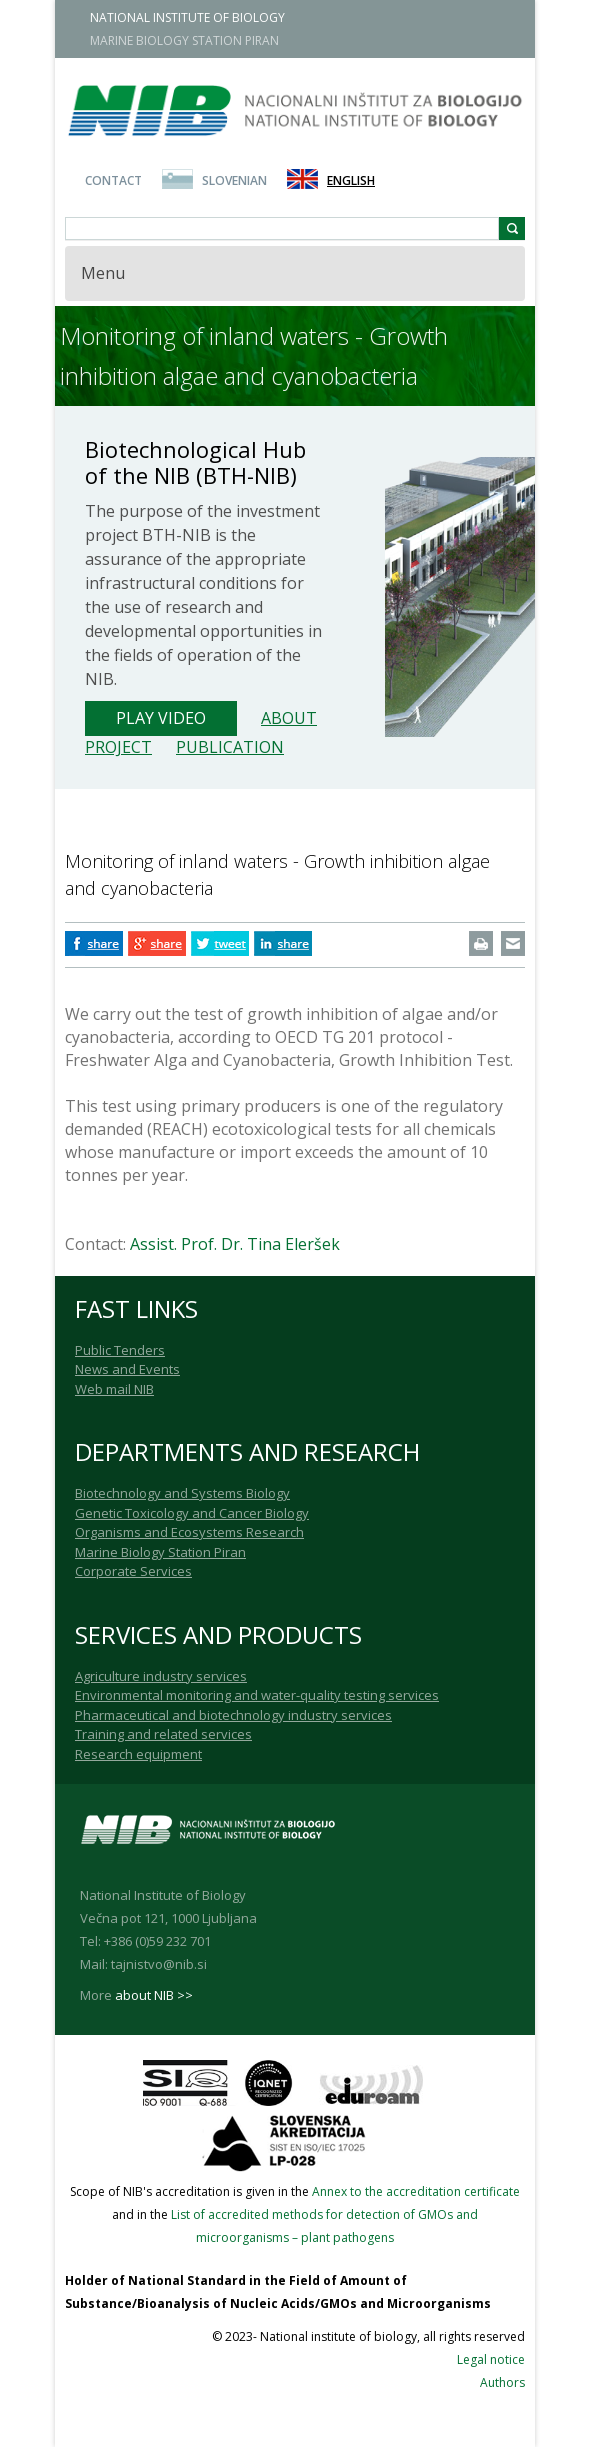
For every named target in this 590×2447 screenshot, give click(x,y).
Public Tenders (120, 1350)
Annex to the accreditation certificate (416, 2191)
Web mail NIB (114, 1389)
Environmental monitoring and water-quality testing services (257, 1695)
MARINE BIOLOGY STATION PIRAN (184, 40)
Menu (103, 273)
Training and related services (163, 1734)
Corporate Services (133, 1571)
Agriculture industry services (161, 1676)
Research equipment (138, 1754)
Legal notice (491, 2359)
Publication (230, 747)
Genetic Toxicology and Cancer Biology (192, 1513)
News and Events (127, 1369)
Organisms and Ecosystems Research (189, 1532)
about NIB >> (154, 1995)
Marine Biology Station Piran (160, 1552)
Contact (113, 180)
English (351, 180)
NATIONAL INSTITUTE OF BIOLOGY (187, 17)
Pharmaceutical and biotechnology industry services (233, 1715)
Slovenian (234, 180)
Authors (502, 2382)
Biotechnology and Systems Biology (182, 1493)
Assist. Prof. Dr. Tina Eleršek (235, 1244)
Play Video (161, 718)
